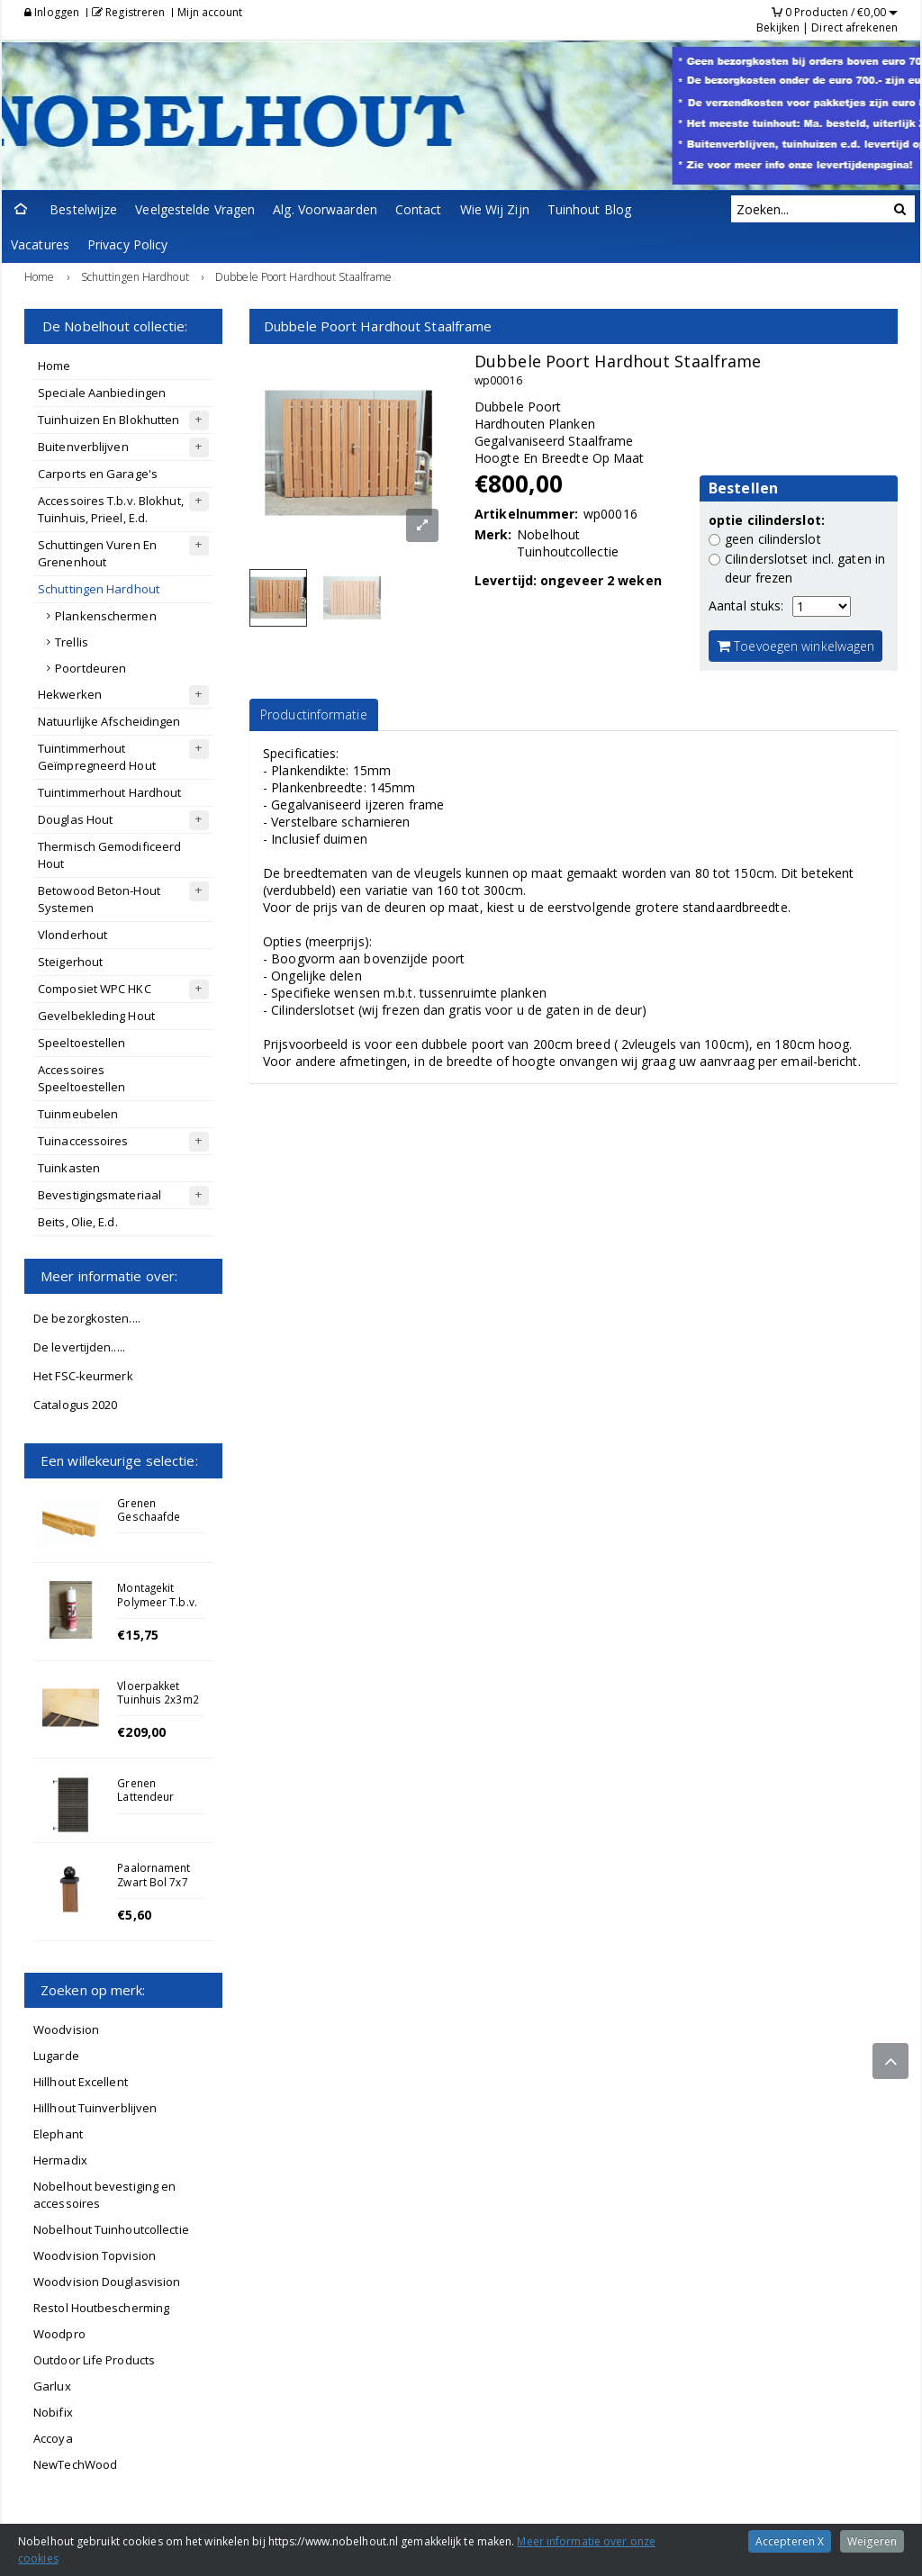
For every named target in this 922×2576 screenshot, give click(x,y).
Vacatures (40, 244)
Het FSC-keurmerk (83, 1376)
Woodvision (66, 2029)
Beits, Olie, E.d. (78, 1222)
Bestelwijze (83, 209)
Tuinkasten (69, 1168)
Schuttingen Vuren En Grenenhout (97, 553)
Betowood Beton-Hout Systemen (99, 899)
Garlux (52, 2386)
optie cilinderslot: (767, 520)
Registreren (128, 12)
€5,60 (134, 1914)
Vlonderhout (72, 934)
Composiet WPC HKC (94, 989)
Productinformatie (313, 714)
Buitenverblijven (83, 446)
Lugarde (56, 2055)
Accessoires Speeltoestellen (82, 1078)
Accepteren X (789, 2541)
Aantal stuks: (746, 605)
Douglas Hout (75, 819)
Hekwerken (70, 694)
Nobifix (53, 2412)
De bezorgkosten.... (86, 1318)
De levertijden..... (79, 1347)
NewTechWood (75, 2464)
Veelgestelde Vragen (195, 209)
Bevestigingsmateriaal (99, 1195)
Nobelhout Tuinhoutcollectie (111, 2229)
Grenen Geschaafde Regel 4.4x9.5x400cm (155, 1523)
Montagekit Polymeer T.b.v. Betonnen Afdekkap (157, 1608)
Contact (418, 209)
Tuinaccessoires (83, 1141)
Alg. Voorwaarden (325, 209)
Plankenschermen (106, 616)
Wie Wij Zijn (494, 209)
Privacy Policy (127, 244)
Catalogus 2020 (75, 1404)
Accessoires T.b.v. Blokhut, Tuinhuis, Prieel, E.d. (111, 509)
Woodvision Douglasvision (106, 2281)
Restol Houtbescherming (101, 2308)
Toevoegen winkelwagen (795, 646)
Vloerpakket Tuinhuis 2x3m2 (157, 1692)
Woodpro (59, 2334)
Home (54, 365)
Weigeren (872, 2541)
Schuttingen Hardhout (98, 589)
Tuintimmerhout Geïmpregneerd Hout (97, 756)
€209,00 (141, 1731)
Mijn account (209, 12)
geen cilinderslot (773, 538)
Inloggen (51, 12)
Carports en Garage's (98, 473)
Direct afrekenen (854, 27)
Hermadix (60, 2160)
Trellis (71, 642)
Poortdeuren (90, 668)
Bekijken (778, 27)
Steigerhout (70, 962)
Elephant (58, 2134)
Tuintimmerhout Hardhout (109, 792)
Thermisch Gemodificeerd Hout (109, 855)
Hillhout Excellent (80, 2082)
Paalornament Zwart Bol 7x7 (153, 1874)
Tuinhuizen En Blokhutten (108, 419)
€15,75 (137, 1634)
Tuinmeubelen (78, 1114)
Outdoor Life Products (94, 2360)
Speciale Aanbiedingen (102, 392)
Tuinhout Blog (589, 209)
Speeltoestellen (82, 1043)
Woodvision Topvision (94, 2255)
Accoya (53, 2438)
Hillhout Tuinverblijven (95, 2108)
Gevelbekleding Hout (96, 1016)
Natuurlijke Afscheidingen (109, 721)
